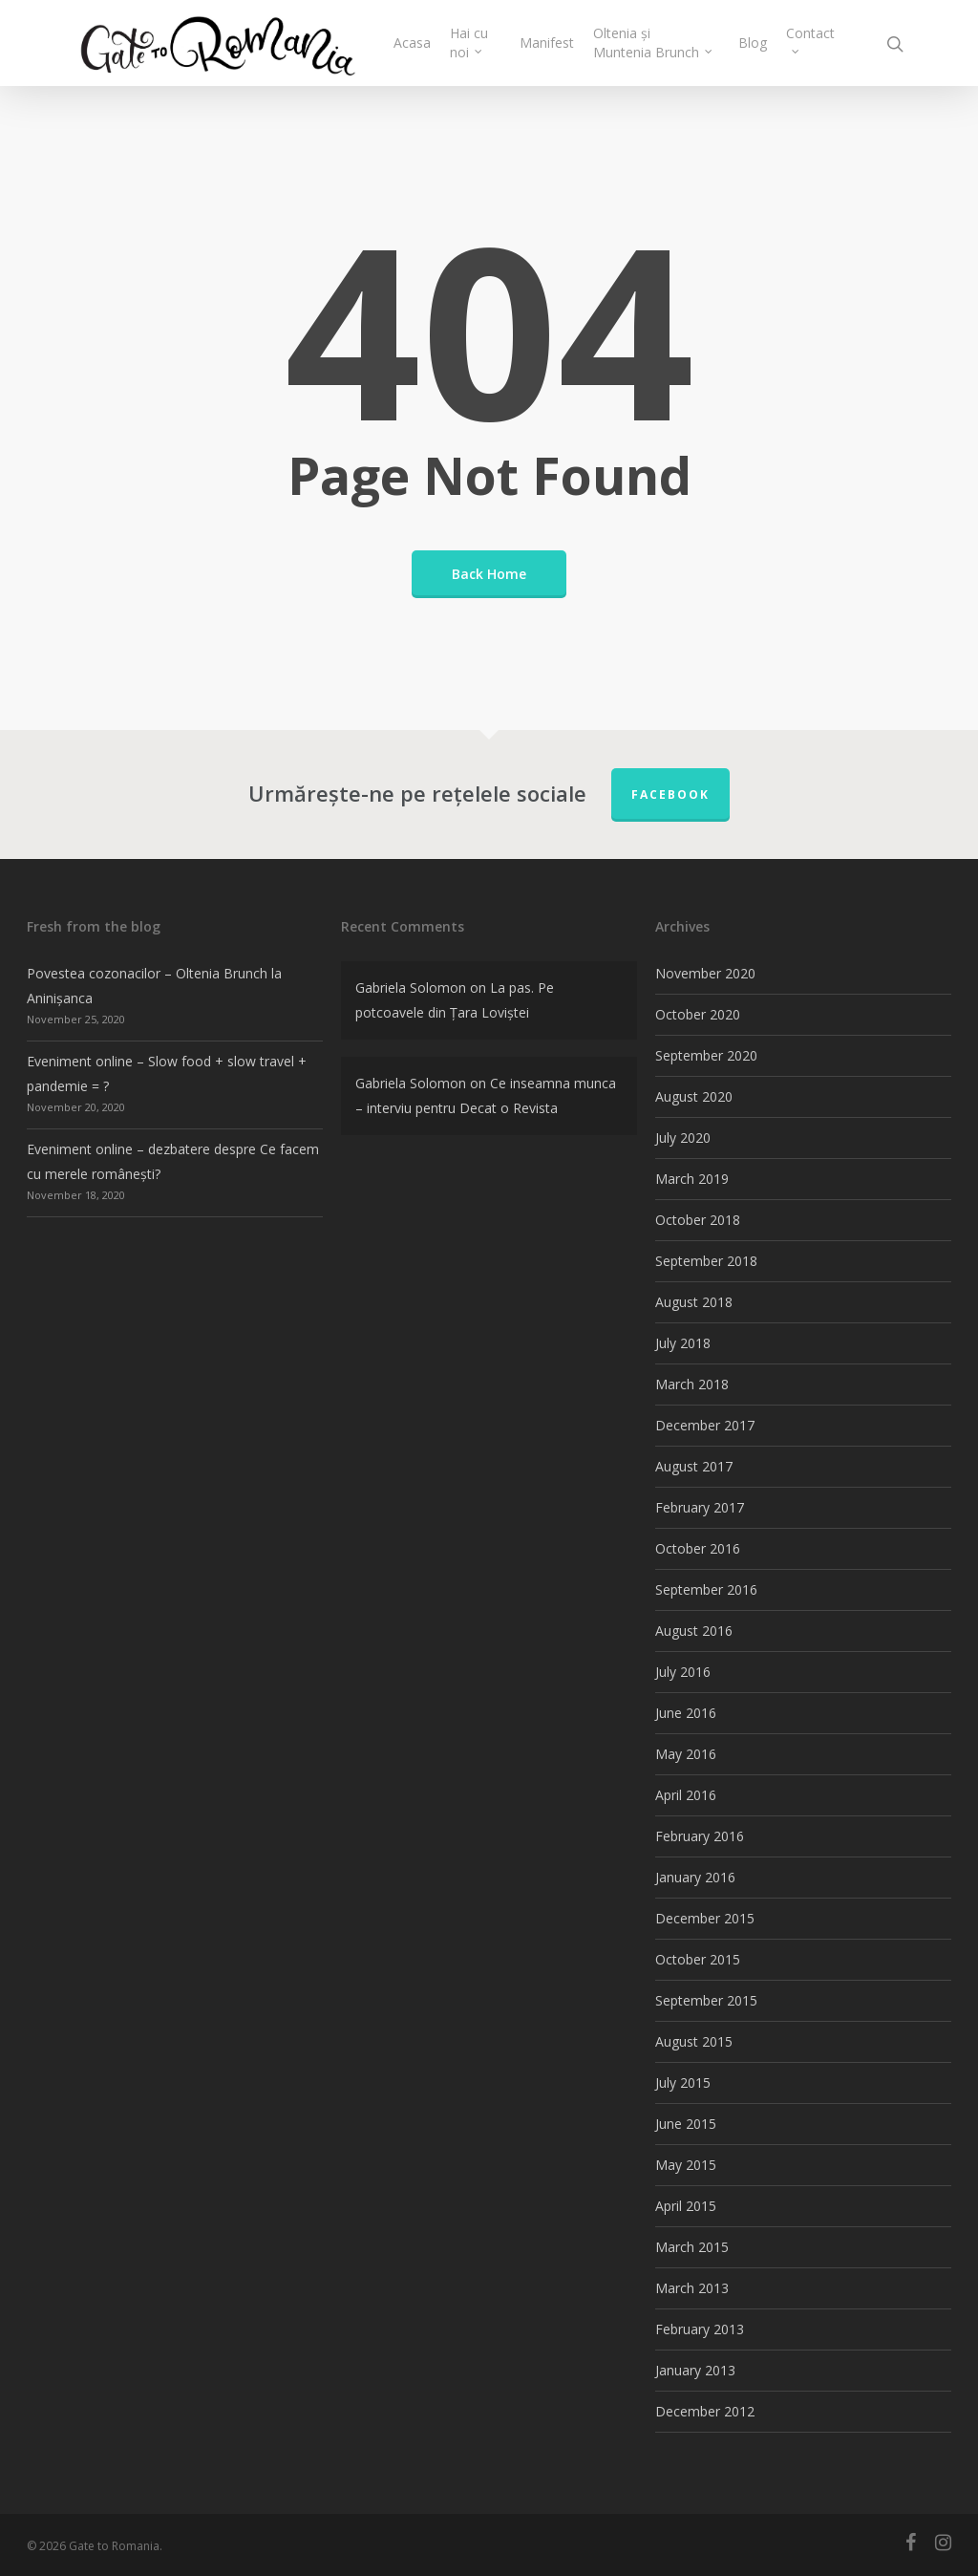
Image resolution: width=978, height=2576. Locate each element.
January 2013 (695, 2370)
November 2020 (705, 973)
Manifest (547, 42)
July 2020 (683, 1137)
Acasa (412, 42)
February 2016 (699, 1836)
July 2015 (683, 2082)
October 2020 (697, 1014)
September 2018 (706, 1261)
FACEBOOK (670, 794)
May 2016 (685, 1754)
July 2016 (683, 1672)
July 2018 (683, 1343)
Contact (810, 38)
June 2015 (685, 2123)
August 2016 (694, 1630)
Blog (752, 42)
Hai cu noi (469, 42)
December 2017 (705, 1425)
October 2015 (697, 1959)
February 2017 (699, 1507)
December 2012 (705, 2411)
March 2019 (692, 1179)
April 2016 (685, 1795)
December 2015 (705, 1918)
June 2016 (685, 1713)
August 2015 (694, 2041)
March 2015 (692, 2247)
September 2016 (706, 1589)
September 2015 (706, 2000)
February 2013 (699, 2329)
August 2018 (694, 1302)
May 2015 (685, 2165)
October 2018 (697, 1220)
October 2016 (697, 1548)
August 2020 (694, 1096)
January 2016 (695, 1877)
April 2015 (685, 2206)
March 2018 (692, 1384)
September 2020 (706, 1055)
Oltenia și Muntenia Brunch (653, 42)
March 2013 (692, 2288)
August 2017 (694, 1466)
